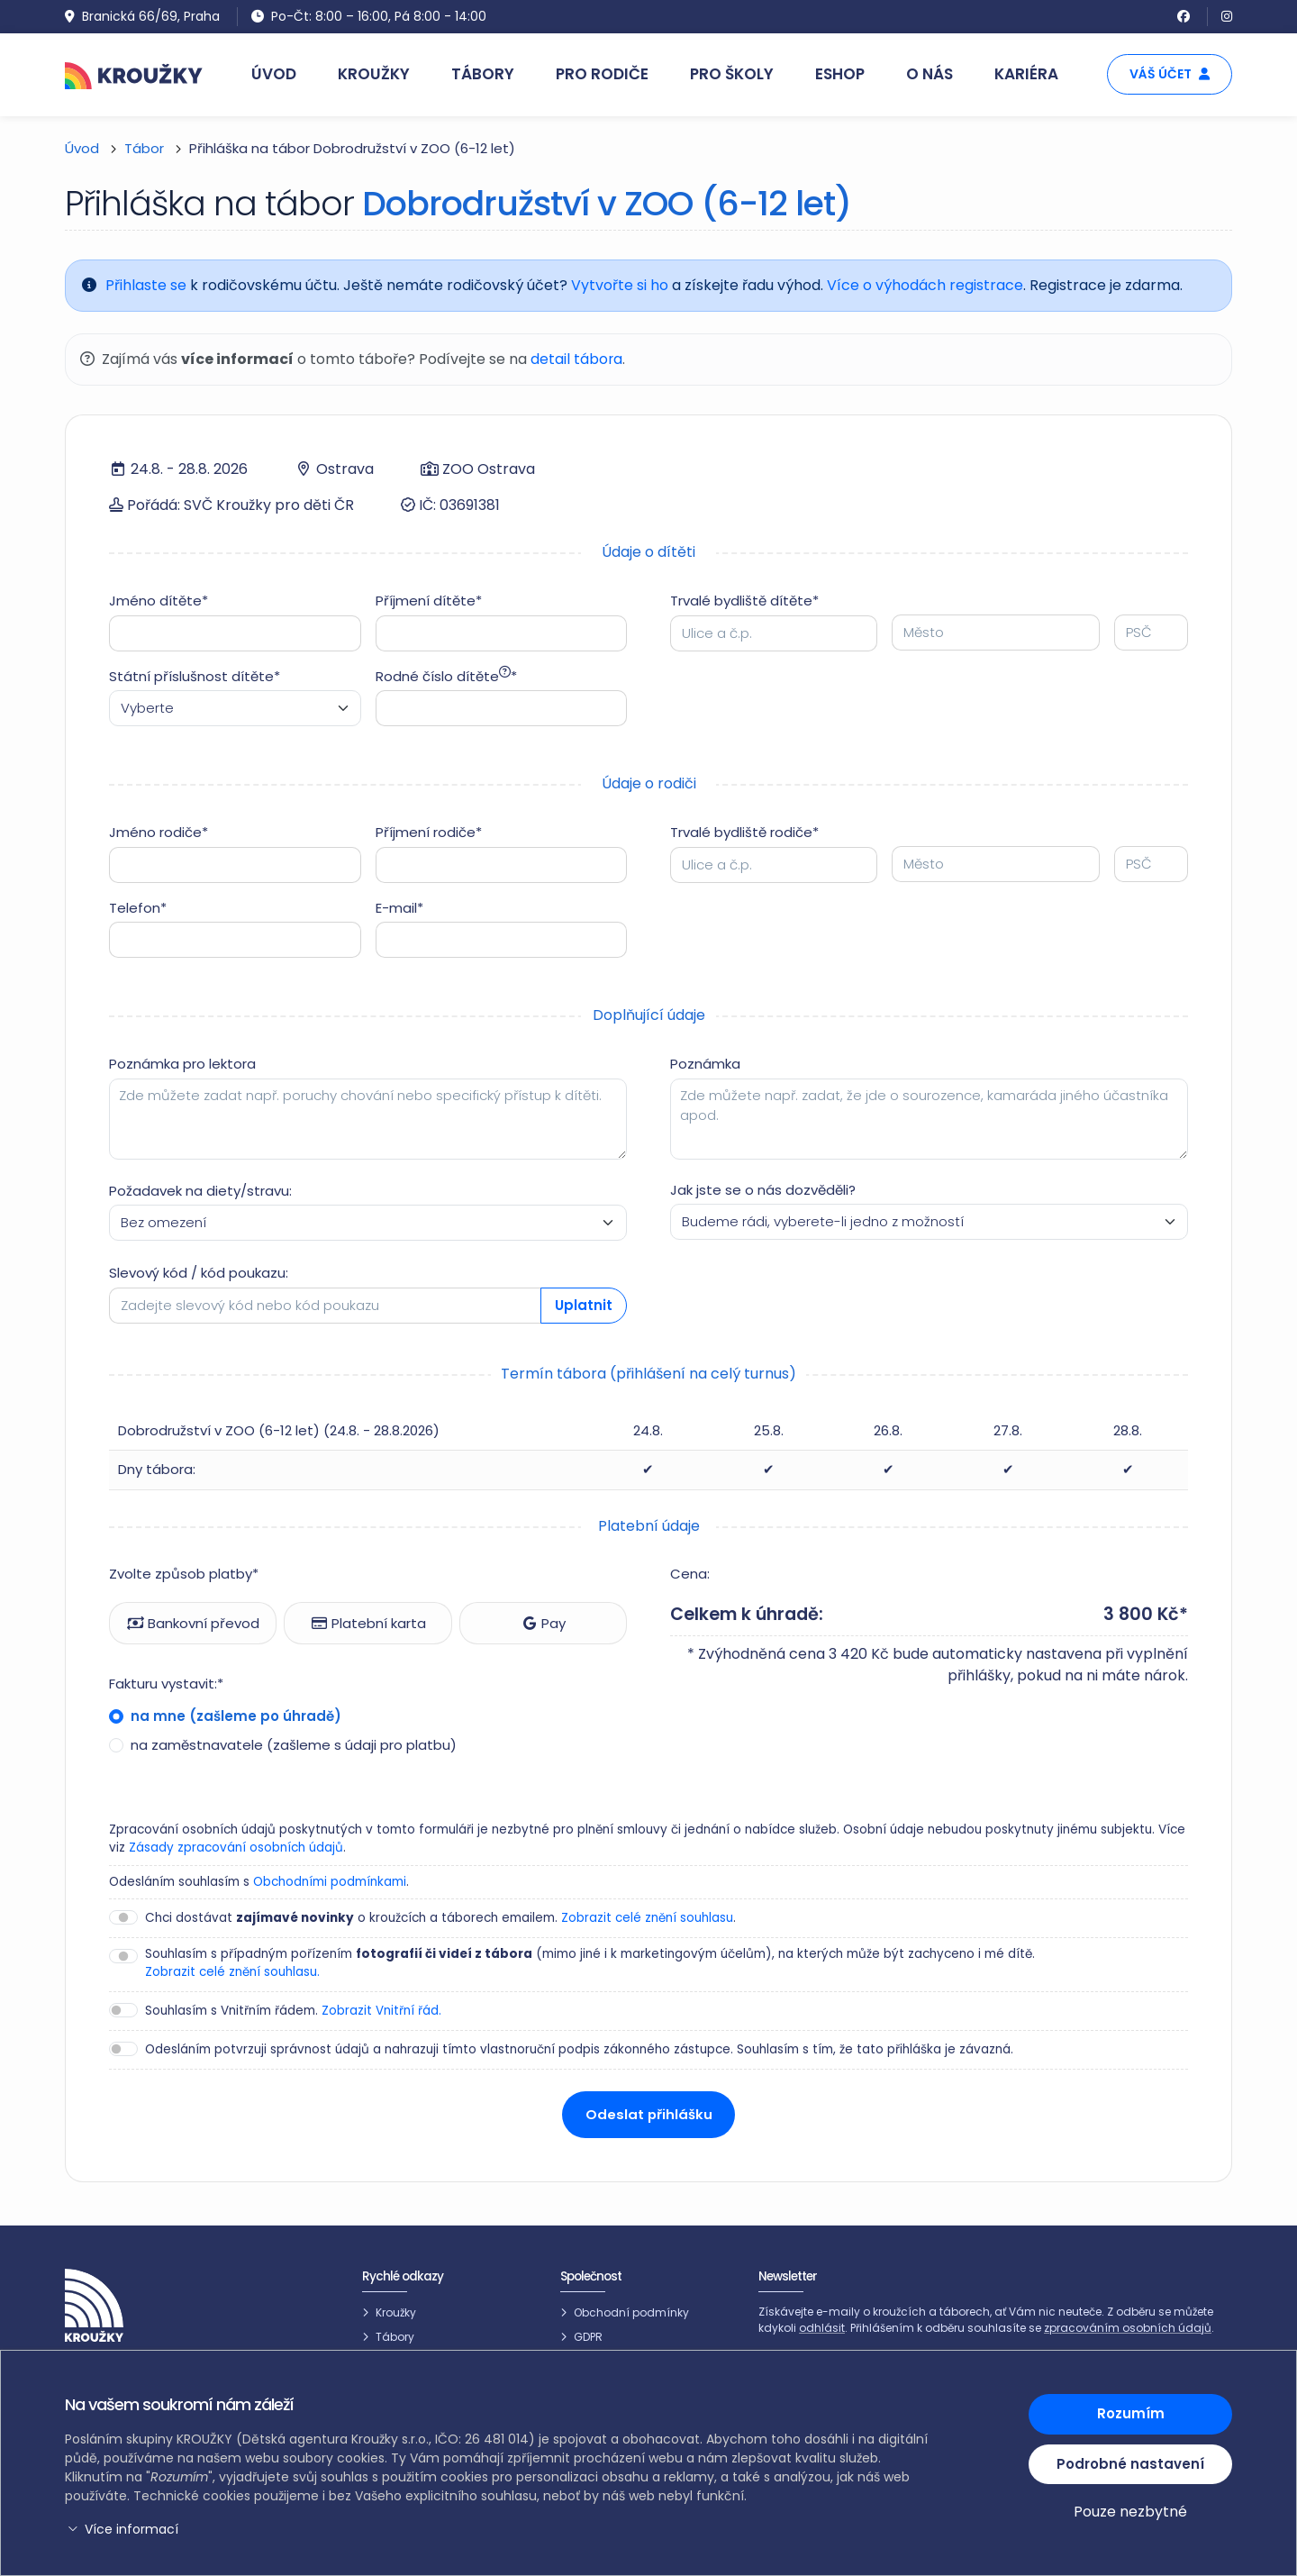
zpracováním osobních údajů (1127, 2328)
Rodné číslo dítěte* (446, 676)
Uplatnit (583, 1305)
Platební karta (368, 1623)
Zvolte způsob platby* (183, 1573)
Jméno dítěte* (158, 600)
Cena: (690, 1573)
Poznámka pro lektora (182, 1063)
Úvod (82, 148)
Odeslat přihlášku (648, 2114)
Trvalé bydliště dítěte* (744, 600)
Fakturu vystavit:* (166, 1683)
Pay (543, 1623)
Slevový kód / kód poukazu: (198, 1272)
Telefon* (138, 907)
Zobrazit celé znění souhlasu (647, 1917)
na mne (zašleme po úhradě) (234, 1716)
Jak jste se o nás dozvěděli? (763, 1189)
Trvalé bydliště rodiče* (744, 832)
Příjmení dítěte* (429, 600)
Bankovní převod (193, 1623)
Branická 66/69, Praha (142, 16)
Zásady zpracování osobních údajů (236, 1847)
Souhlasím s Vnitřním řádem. (293, 2011)
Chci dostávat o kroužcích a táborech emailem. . (440, 1918)
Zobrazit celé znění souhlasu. (232, 1971)
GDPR (588, 2337)
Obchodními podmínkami (329, 1881)
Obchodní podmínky (631, 2312)
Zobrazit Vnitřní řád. (381, 2010)
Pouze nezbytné (1130, 2511)
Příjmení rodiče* (429, 832)
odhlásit (822, 2328)
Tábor (144, 148)
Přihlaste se (145, 285)
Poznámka (705, 1063)
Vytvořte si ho (619, 285)
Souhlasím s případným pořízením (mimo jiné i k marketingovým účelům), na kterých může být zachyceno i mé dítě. (590, 1963)
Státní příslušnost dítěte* (194, 676)
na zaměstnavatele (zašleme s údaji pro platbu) (292, 1744)
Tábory (395, 2337)
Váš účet (1169, 74)
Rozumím (1131, 2413)
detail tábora (577, 359)
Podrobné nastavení (1130, 2462)
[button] (500, 2529)
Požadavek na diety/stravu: (200, 1190)
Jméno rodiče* (158, 832)
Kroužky (396, 2312)
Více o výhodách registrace (925, 285)
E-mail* (399, 907)
